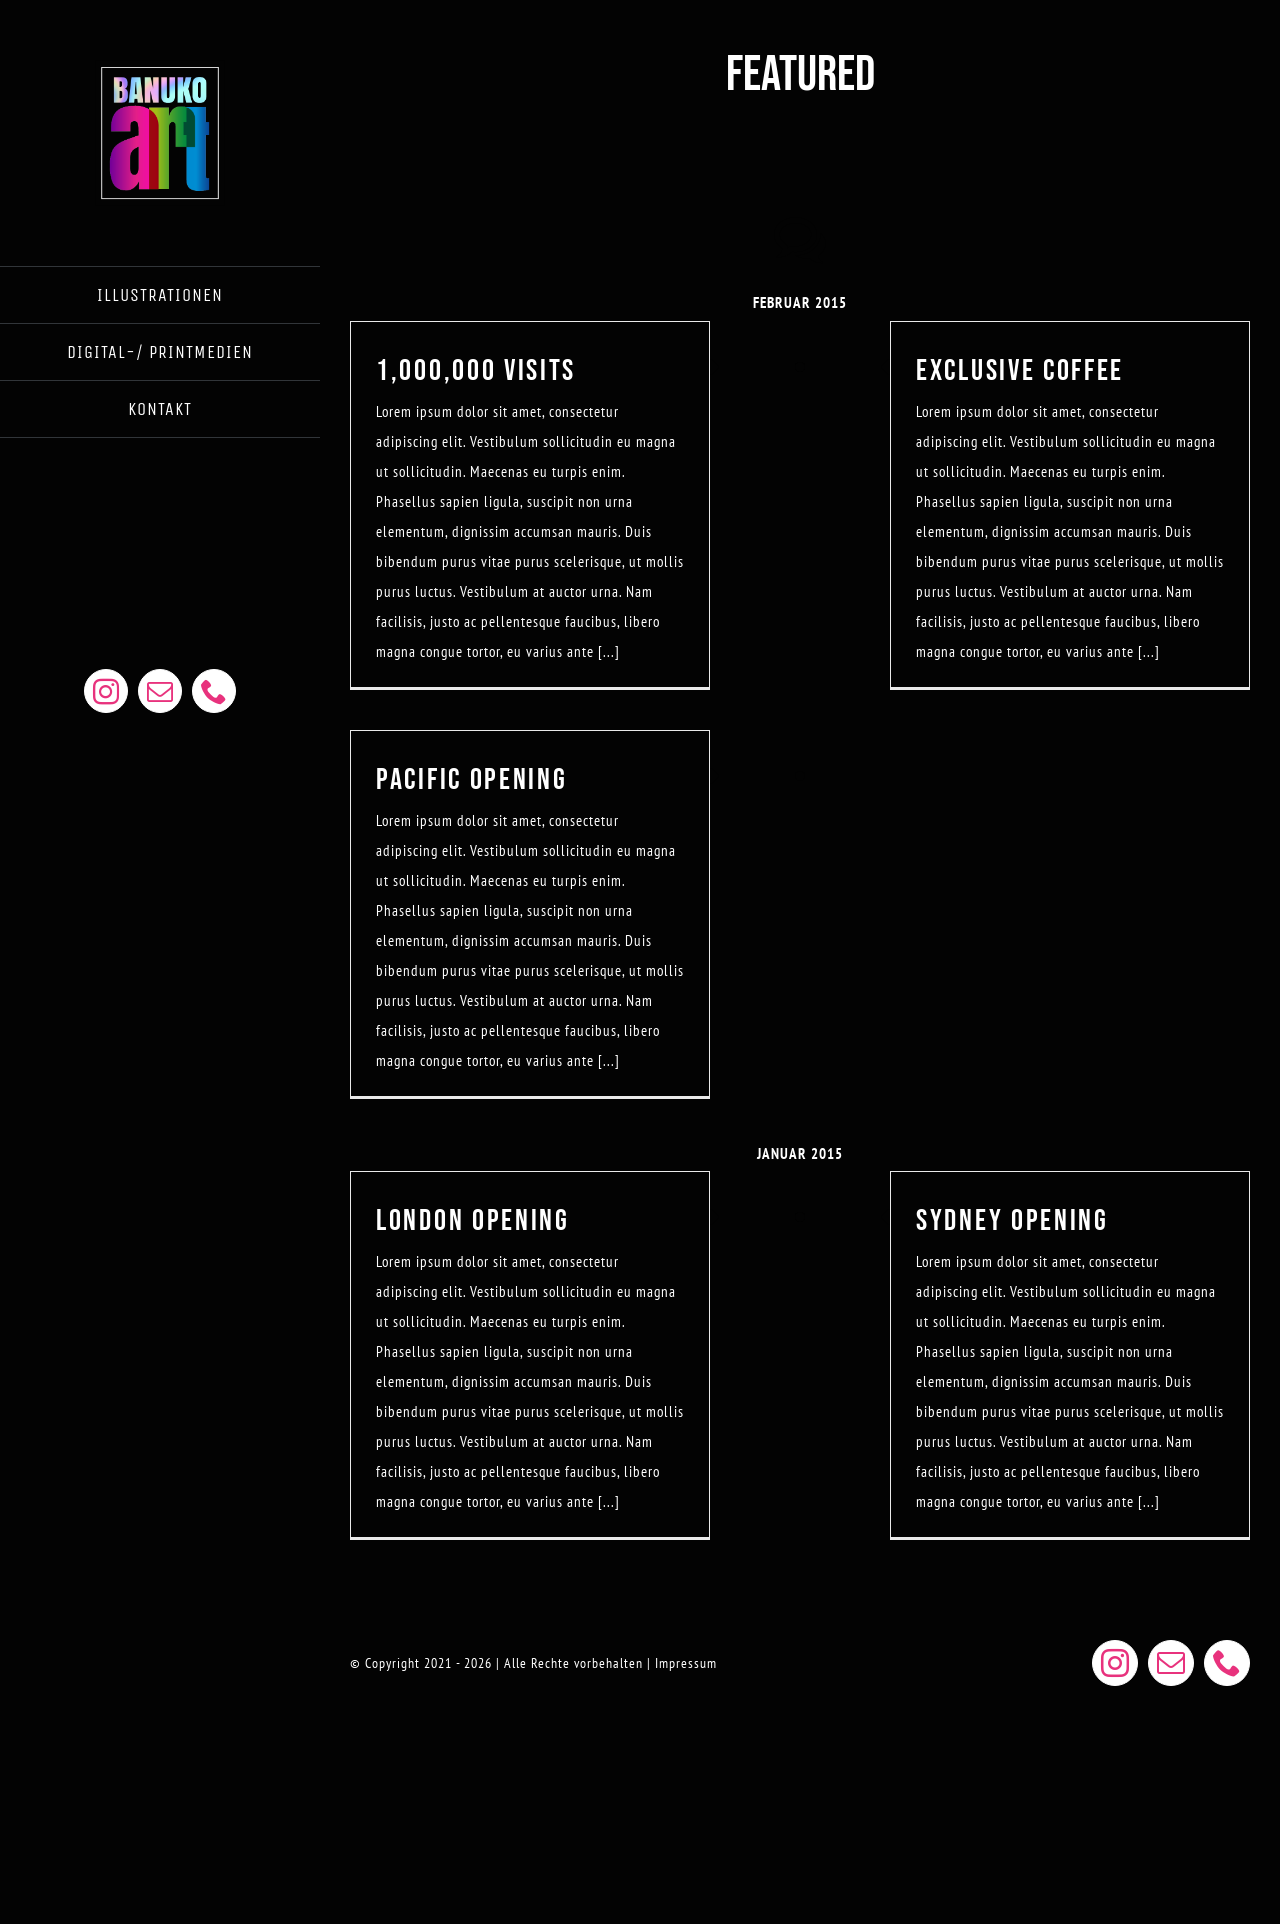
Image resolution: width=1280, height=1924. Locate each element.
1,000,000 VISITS (476, 371)
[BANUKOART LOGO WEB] (160, 67)
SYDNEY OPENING (1012, 1221)
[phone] (214, 691)
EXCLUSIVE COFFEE (1020, 371)
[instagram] (106, 691)
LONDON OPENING (473, 1221)
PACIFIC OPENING (472, 780)
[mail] (160, 691)
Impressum (686, 1663)
